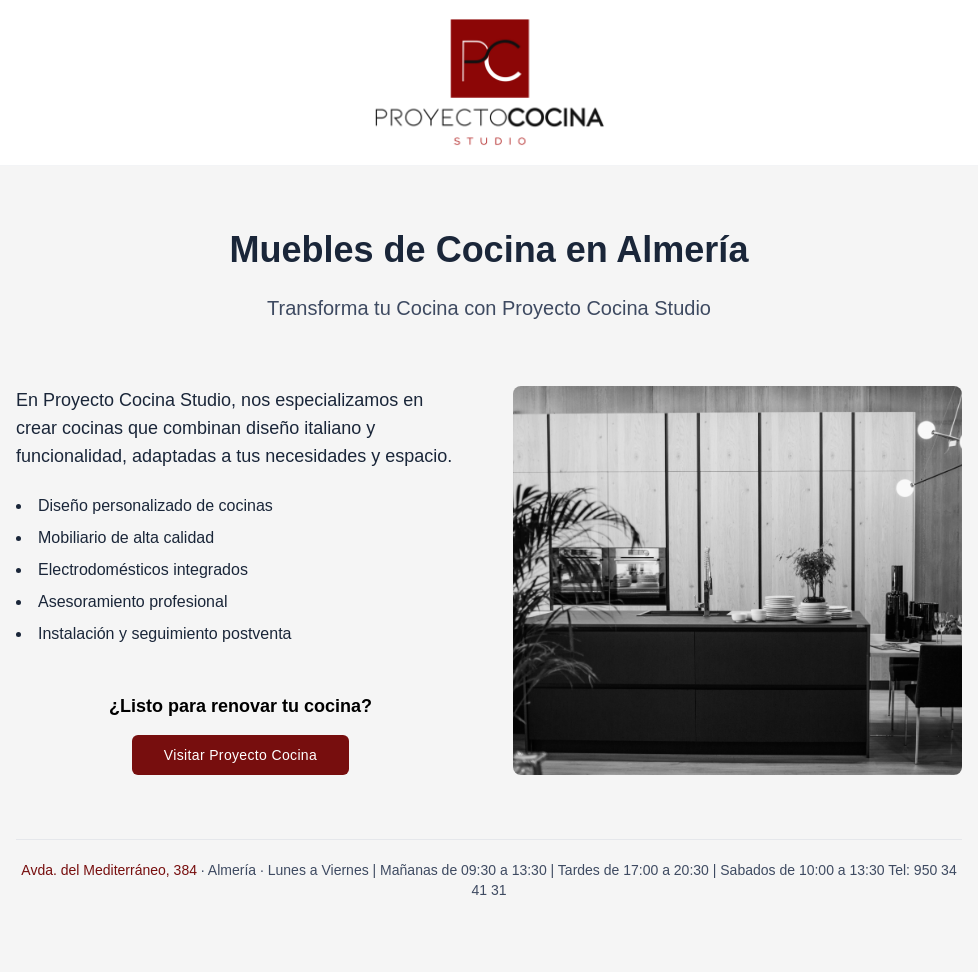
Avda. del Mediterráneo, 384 (109, 870)
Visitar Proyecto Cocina (240, 755)
